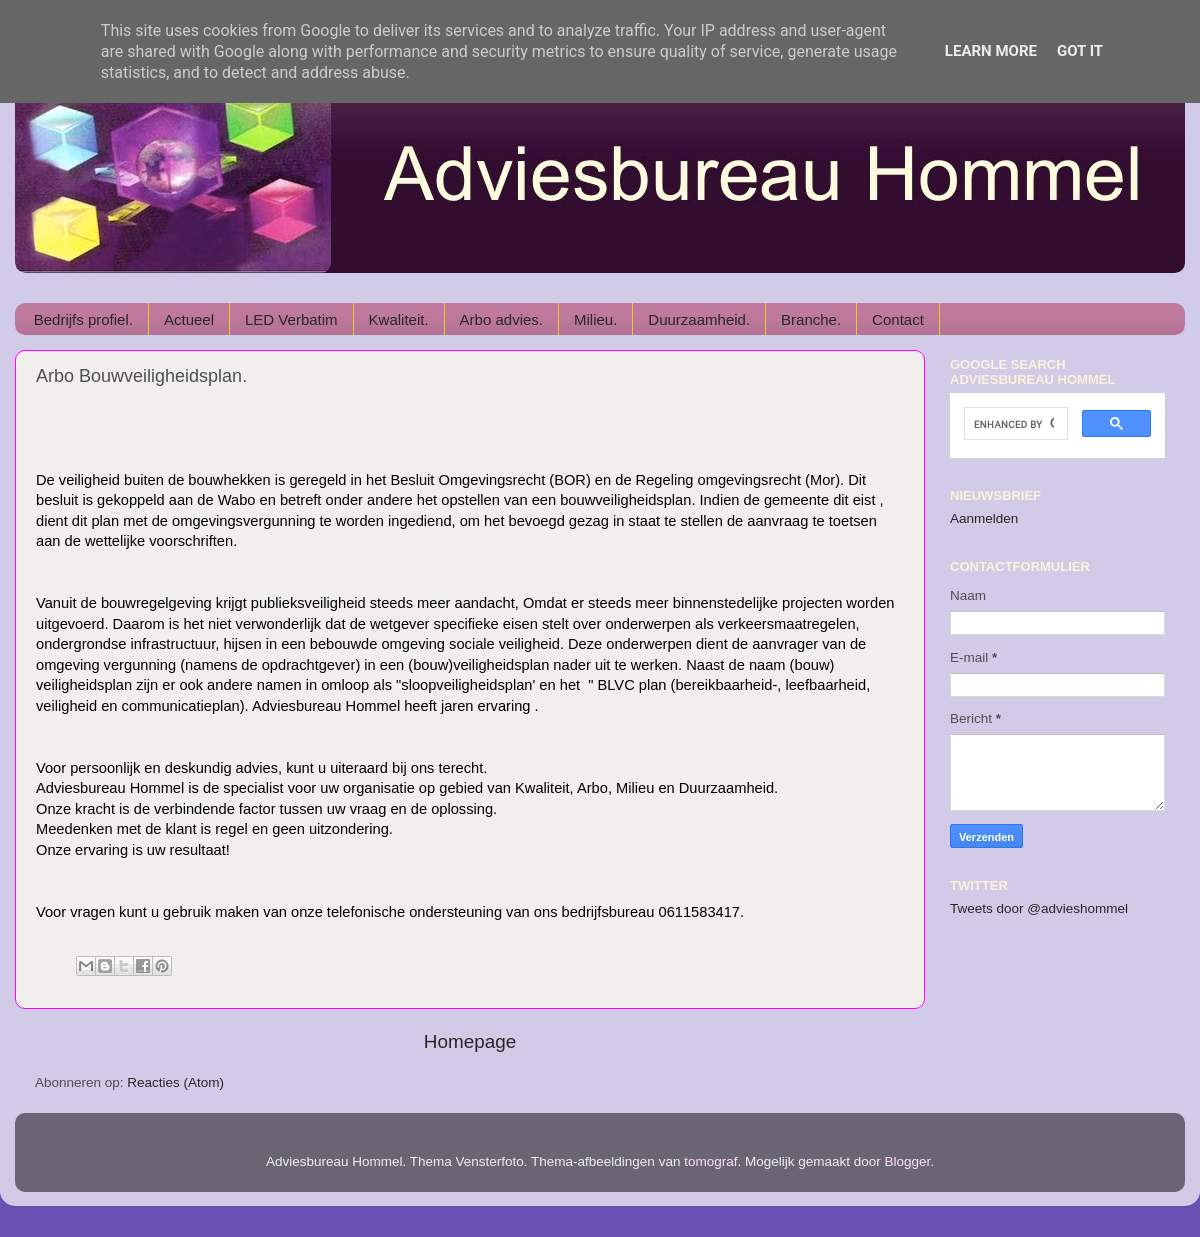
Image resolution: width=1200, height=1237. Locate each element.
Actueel (189, 319)
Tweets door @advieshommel (1039, 908)
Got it (1080, 51)
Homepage (470, 1041)
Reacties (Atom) (175, 1082)
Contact (898, 319)
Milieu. (595, 319)
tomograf (710, 1161)
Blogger (908, 1161)
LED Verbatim (291, 319)
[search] (1014, 424)
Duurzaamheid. (699, 319)
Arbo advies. (501, 319)
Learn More (991, 51)
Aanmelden (984, 518)
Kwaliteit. (399, 319)
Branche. (811, 319)
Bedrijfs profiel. (83, 319)
